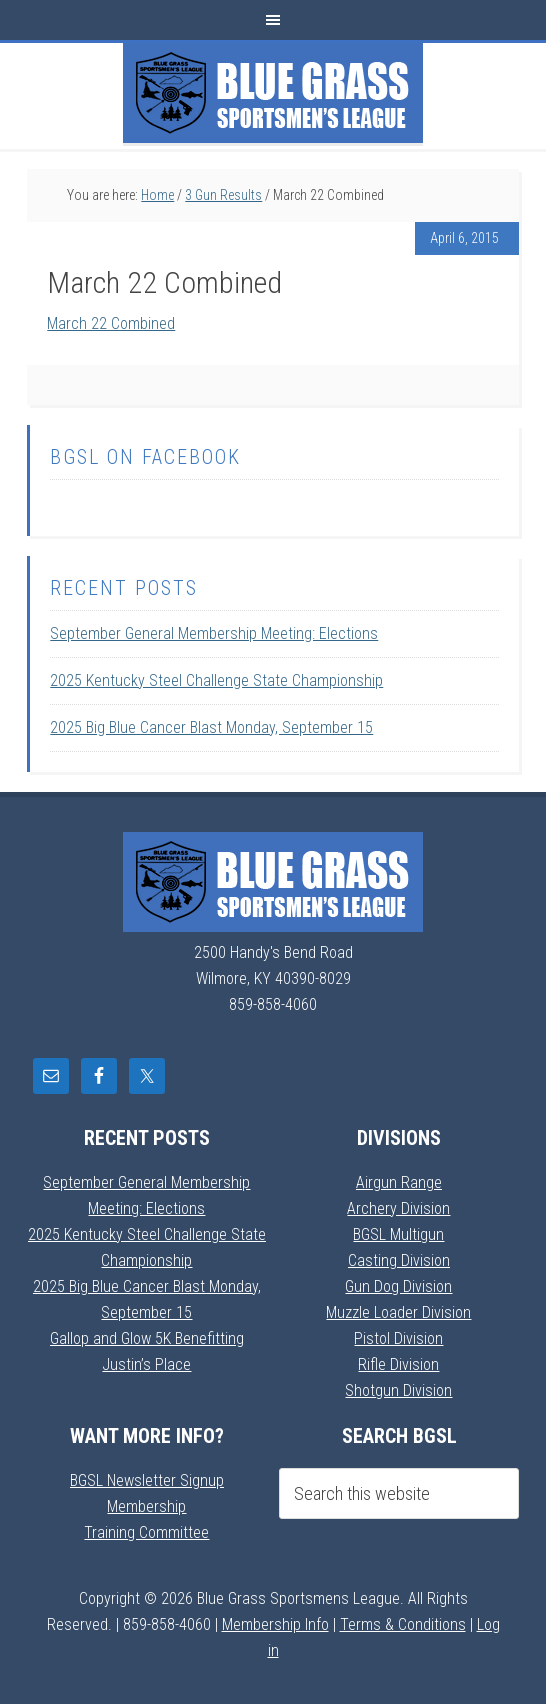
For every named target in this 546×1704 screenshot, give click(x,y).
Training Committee (146, 1532)
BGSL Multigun (398, 1234)
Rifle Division (398, 1364)
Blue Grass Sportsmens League (273, 93)
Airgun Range (399, 1182)
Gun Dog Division (398, 1286)
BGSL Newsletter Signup (147, 1480)
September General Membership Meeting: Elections (214, 633)
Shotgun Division (398, 1390)
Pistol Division (398, 1338)
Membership (146, 1506)
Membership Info (275, 1624)
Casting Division (399, 1260)
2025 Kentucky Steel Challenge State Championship (216, 680)
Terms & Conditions (403, 1624)
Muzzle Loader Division (398, 1312)
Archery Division (398, 1208)
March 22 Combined (111, 323)
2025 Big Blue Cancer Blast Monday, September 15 (211, 727)
